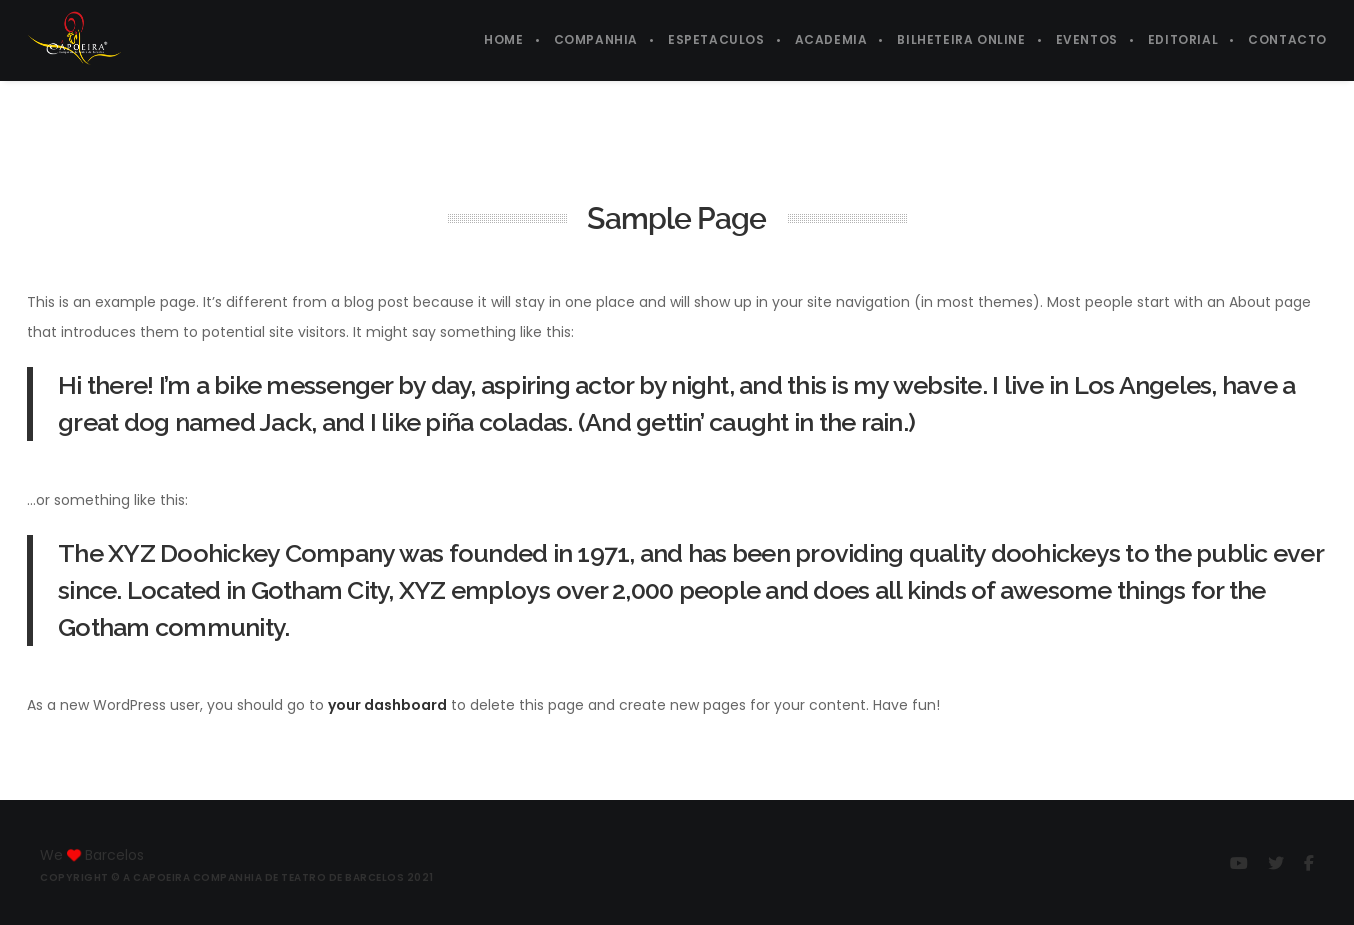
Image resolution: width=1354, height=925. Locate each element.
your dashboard (387, 705)
